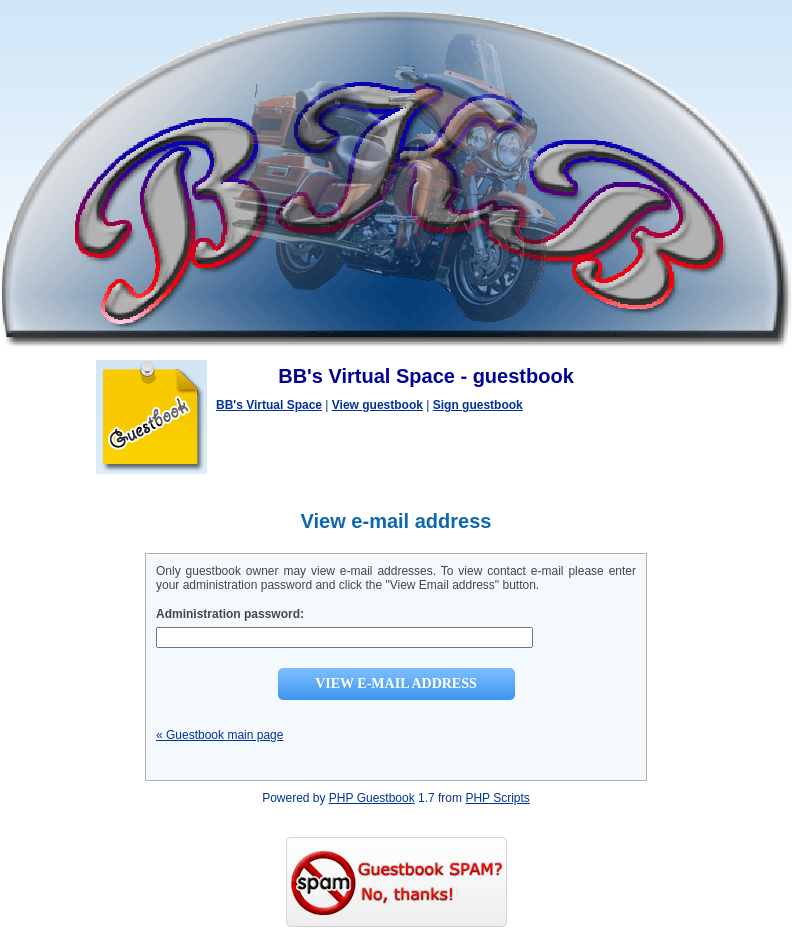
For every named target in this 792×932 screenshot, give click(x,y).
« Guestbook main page (219, 735)
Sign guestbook (478, 405)
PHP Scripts (497, 798)
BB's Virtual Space (269, 405)
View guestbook (377, 405)
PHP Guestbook (372, 798)
